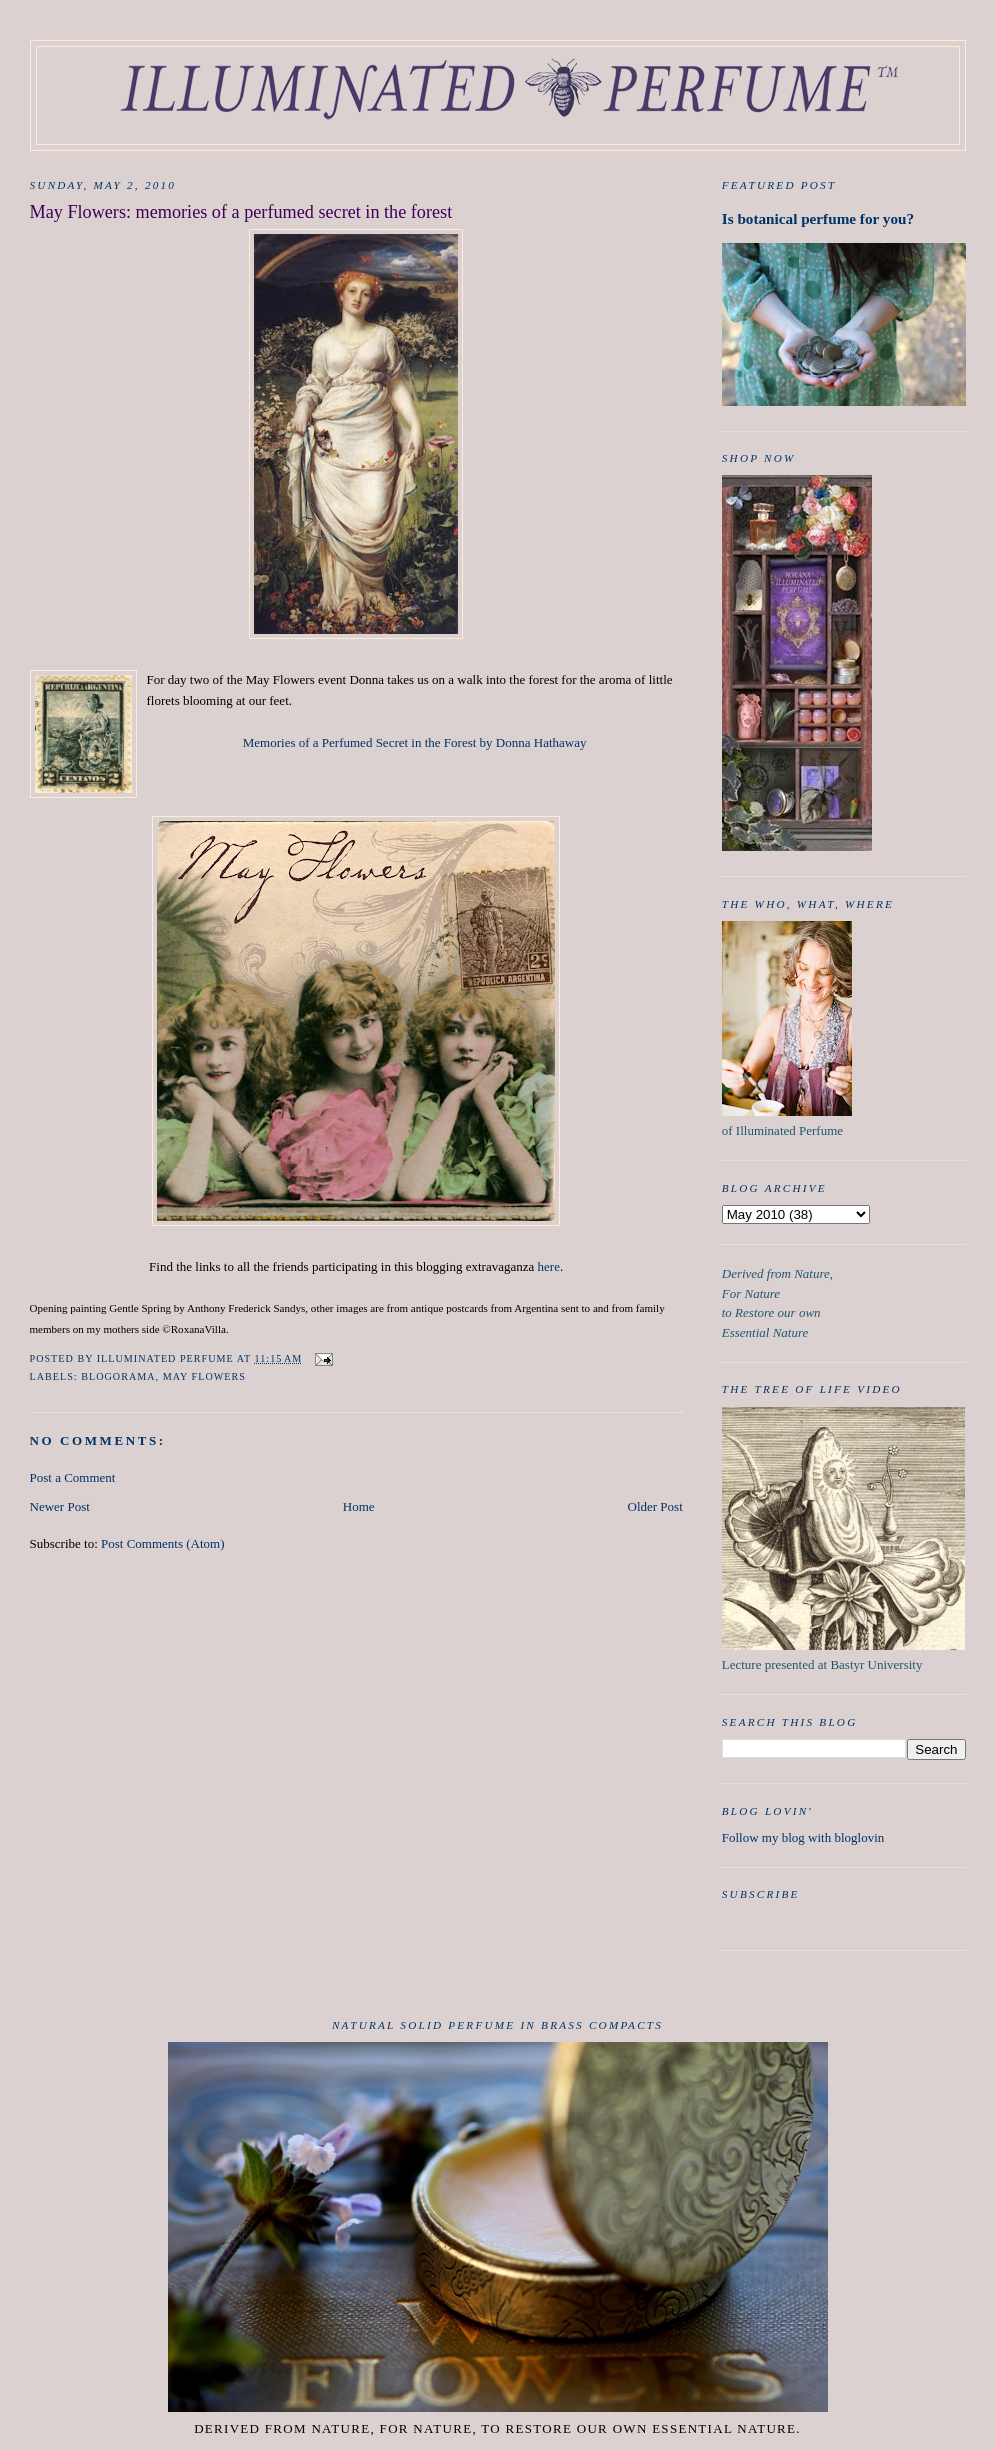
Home (359, 1506)
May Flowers (204, 1376)
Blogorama (118, 1376)
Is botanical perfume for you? (818, 218)
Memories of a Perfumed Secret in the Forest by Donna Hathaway (415, 742)
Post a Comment (73, 1477)
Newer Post (60, 1506)
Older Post (655, 1506)
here (549, 1266)
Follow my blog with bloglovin (803, 1837)
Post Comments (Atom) (163, 1543)
